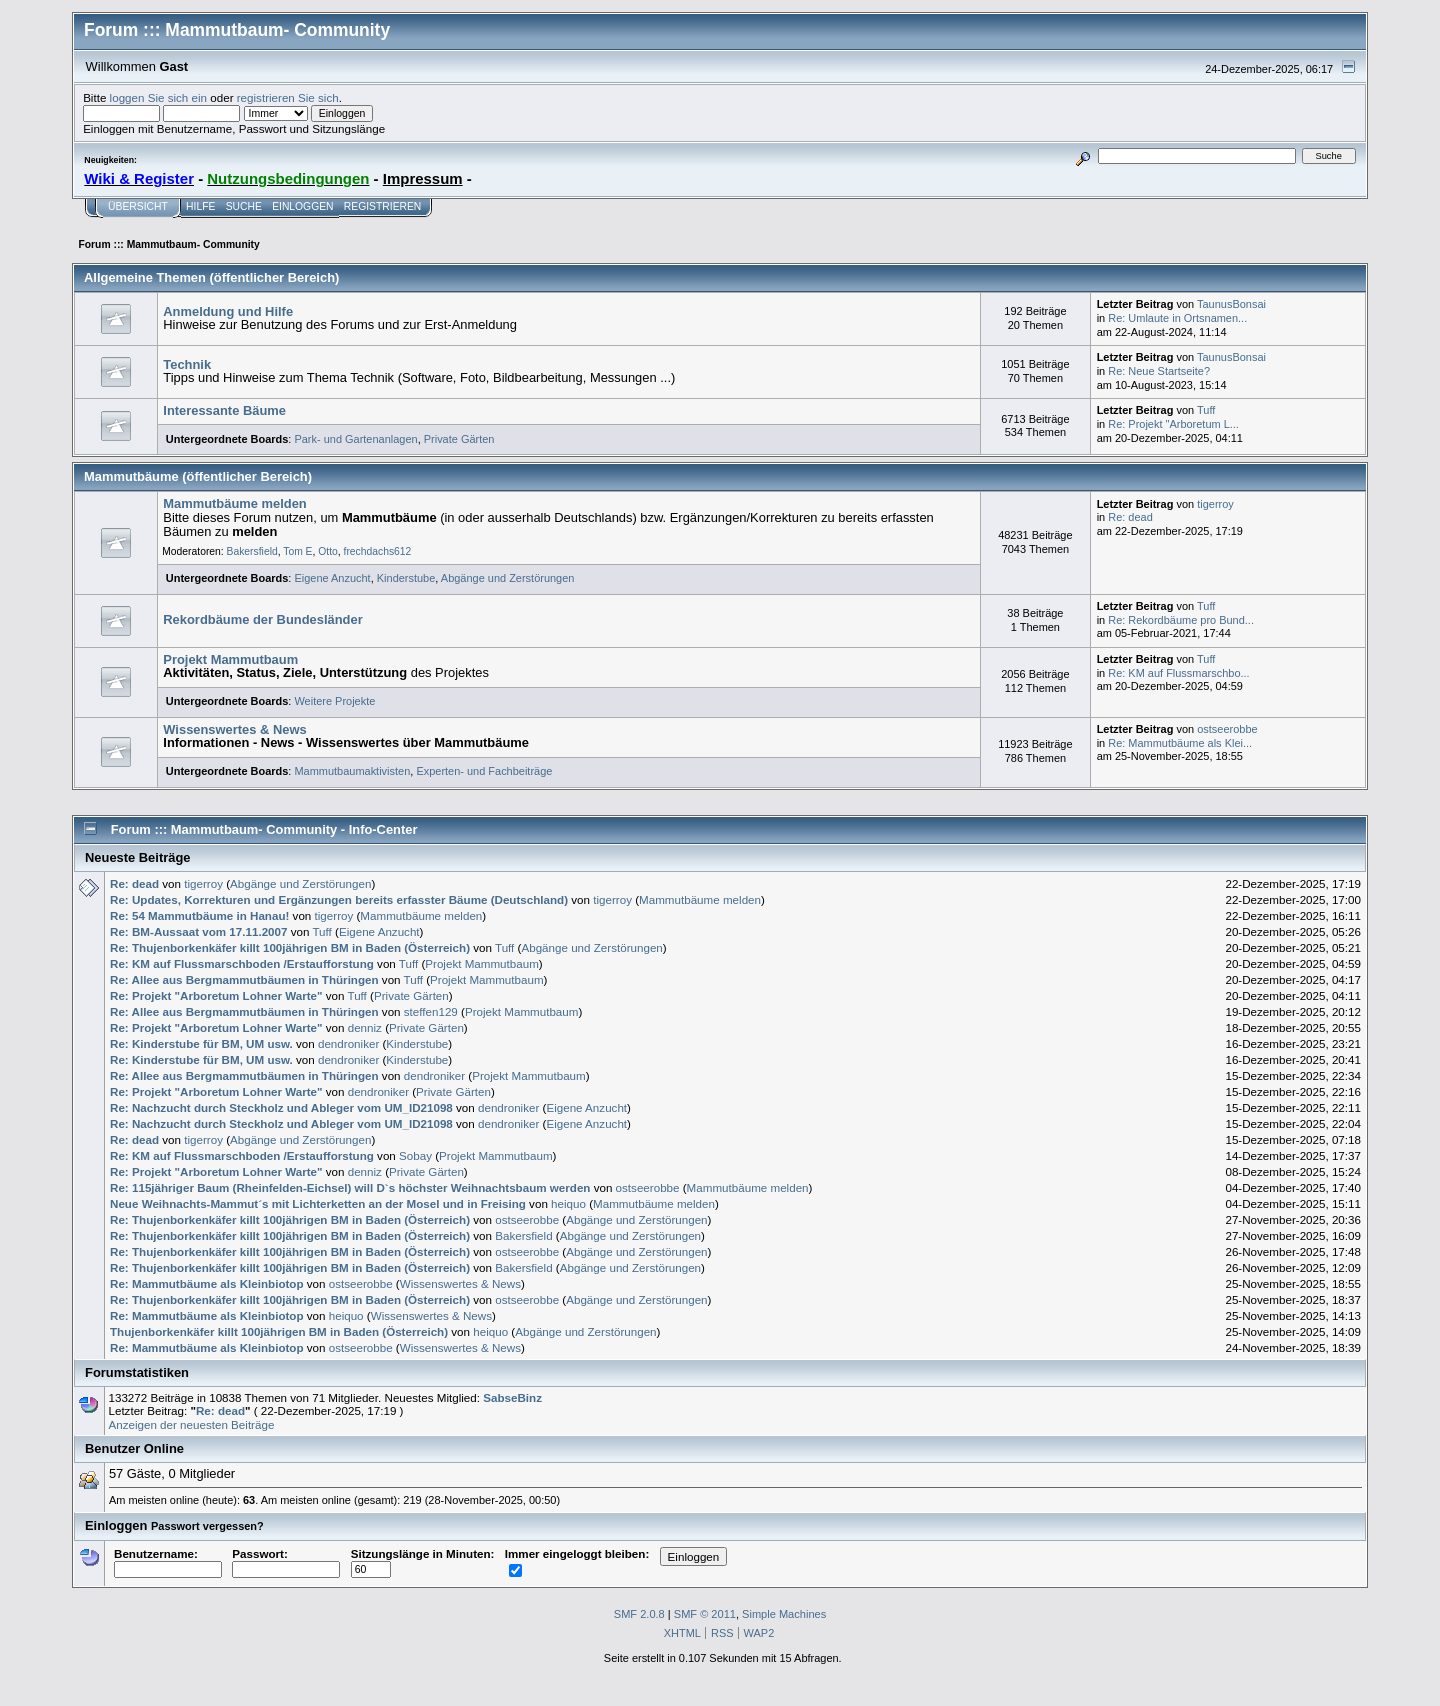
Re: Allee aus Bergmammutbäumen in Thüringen (244, 979)
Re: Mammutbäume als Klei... (1180, 743)
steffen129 (431, 1011)
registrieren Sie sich (288, 97)
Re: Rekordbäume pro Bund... (1181, 620)
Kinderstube (406, 578)
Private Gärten (459, 439)
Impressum (423, 178)
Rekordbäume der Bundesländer (262, 619)
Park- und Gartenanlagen (355, 439)
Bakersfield (252, 551)
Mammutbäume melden (234, 503)
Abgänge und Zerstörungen (508, 578)
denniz (365, 1027)
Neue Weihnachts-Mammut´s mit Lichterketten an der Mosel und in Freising (318, 1203)
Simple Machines (784, 1614)
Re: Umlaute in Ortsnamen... (1177, 318)
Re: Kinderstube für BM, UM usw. (201, 1043)
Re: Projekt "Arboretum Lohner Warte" (216, 995)
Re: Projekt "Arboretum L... (1173, 424)
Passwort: (286, 1561)
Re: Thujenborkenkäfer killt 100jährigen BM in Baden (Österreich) (290, 947)
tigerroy (1215, 504)
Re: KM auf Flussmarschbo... (1178, 673)
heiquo (568, 1203)
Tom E (297, 551)
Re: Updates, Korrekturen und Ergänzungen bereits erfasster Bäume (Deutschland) (339, 899)
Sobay (415, 1155)
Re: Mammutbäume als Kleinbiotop (207, 1283)
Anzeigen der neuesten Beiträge (191, 1424)
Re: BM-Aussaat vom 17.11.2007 (198, 931)
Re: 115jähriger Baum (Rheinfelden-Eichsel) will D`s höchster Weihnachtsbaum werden (350, 1187)
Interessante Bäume (224, 410)
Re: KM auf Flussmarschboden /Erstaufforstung (242, 963)
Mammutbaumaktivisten (352, 771)
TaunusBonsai (1231, 304)
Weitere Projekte (334, 701)
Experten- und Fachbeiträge (484, 771)
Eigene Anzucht (332, 578)
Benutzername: (168, 1561)
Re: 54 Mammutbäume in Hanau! (201, 915)
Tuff (1206, 410)
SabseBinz (512, 1397)
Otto (328, 551)
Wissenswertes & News (234, 729)
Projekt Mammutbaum (230, 659)
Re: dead (1130, 517)
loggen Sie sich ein (158, 97)
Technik (187, 364)
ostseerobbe (1227, 729)
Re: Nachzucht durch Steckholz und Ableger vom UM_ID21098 (281, 1107)
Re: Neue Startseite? (1159, 371)
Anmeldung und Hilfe (228, 311)
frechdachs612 (378, 551)
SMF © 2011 (705, 1614)
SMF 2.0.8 (639, 1614)
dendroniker (348, 1043)
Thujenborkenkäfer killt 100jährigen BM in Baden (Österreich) (279, 1331)
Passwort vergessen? (207, 1526)
